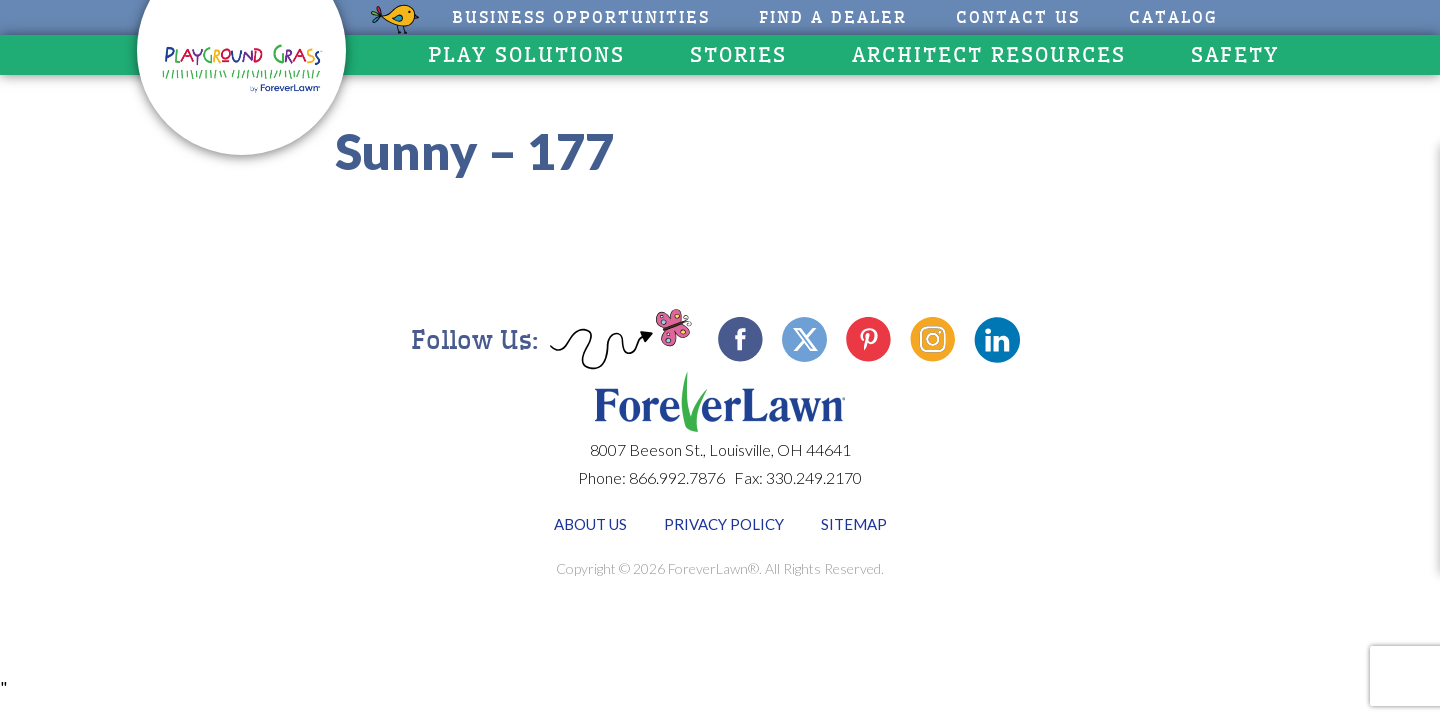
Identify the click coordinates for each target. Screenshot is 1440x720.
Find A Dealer (833, 17)
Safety (1235, 55)
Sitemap (854, 524)
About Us (590, 524)
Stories (738, 55)
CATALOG (1173, 17)
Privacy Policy (724, 524)
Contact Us (1018, 17)
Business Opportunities (581, 17)
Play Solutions (526, 55)
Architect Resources (989, 55)
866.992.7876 (677, 477)
